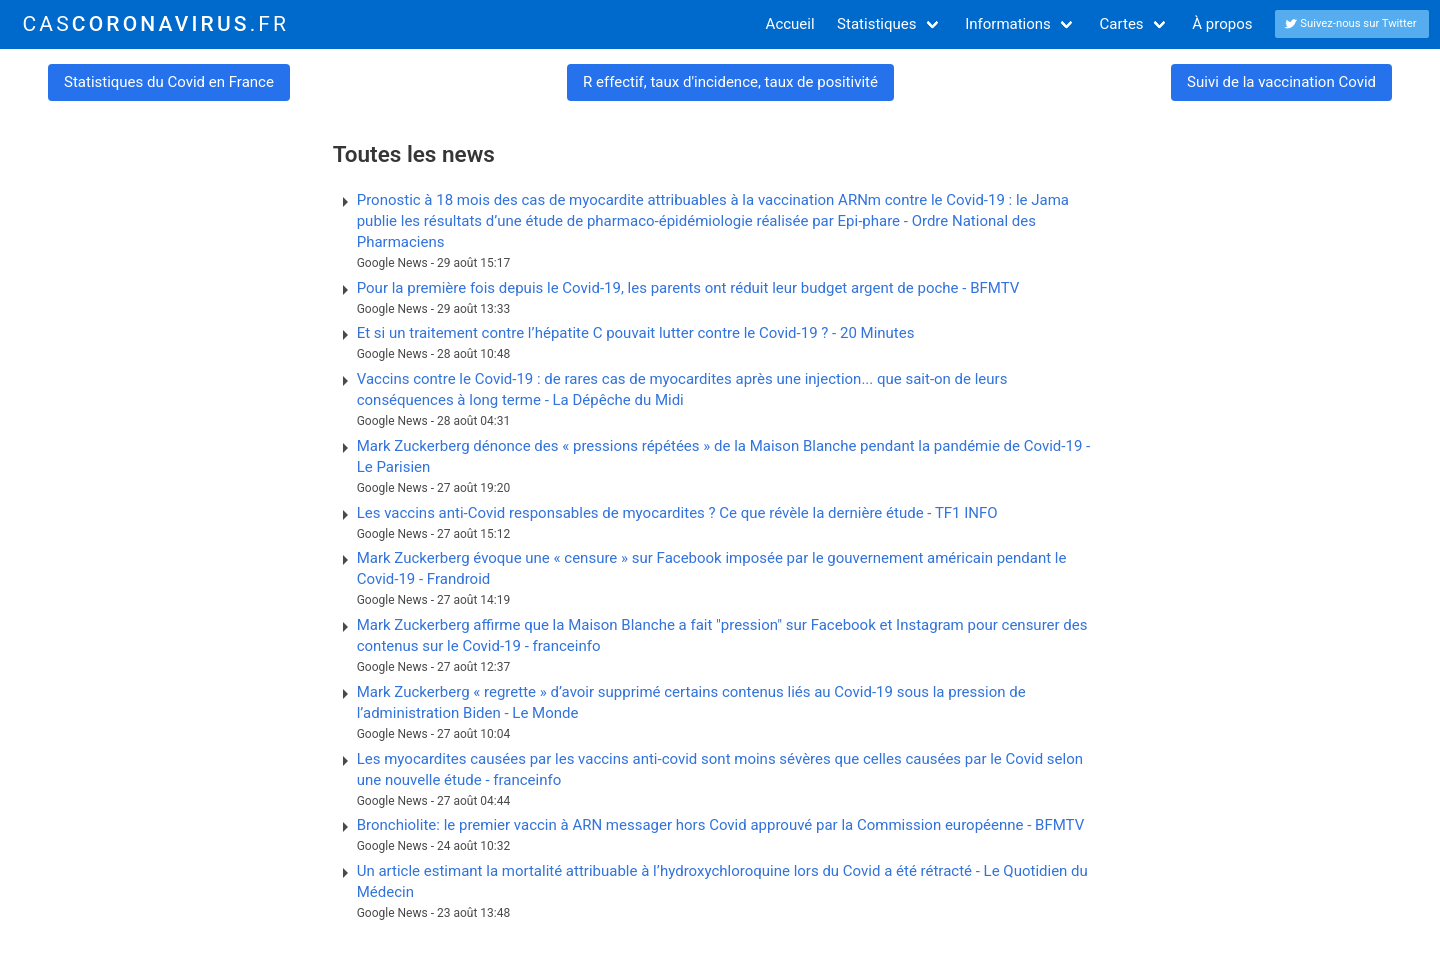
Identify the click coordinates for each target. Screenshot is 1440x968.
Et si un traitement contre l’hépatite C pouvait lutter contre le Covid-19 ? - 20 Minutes (636, 333)
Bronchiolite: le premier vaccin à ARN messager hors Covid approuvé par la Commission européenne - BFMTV (721, 825)
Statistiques (876, 24)
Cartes (1122, 24)
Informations (1008, 24)
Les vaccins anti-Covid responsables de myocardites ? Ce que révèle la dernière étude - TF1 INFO (677, 513)
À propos (1222, 24)
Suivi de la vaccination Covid (1281, 82)
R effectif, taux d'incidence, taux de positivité (730, 82)
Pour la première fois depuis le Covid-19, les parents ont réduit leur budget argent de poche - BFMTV (688, 288)
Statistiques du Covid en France (169, 82)
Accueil (790, 24)
